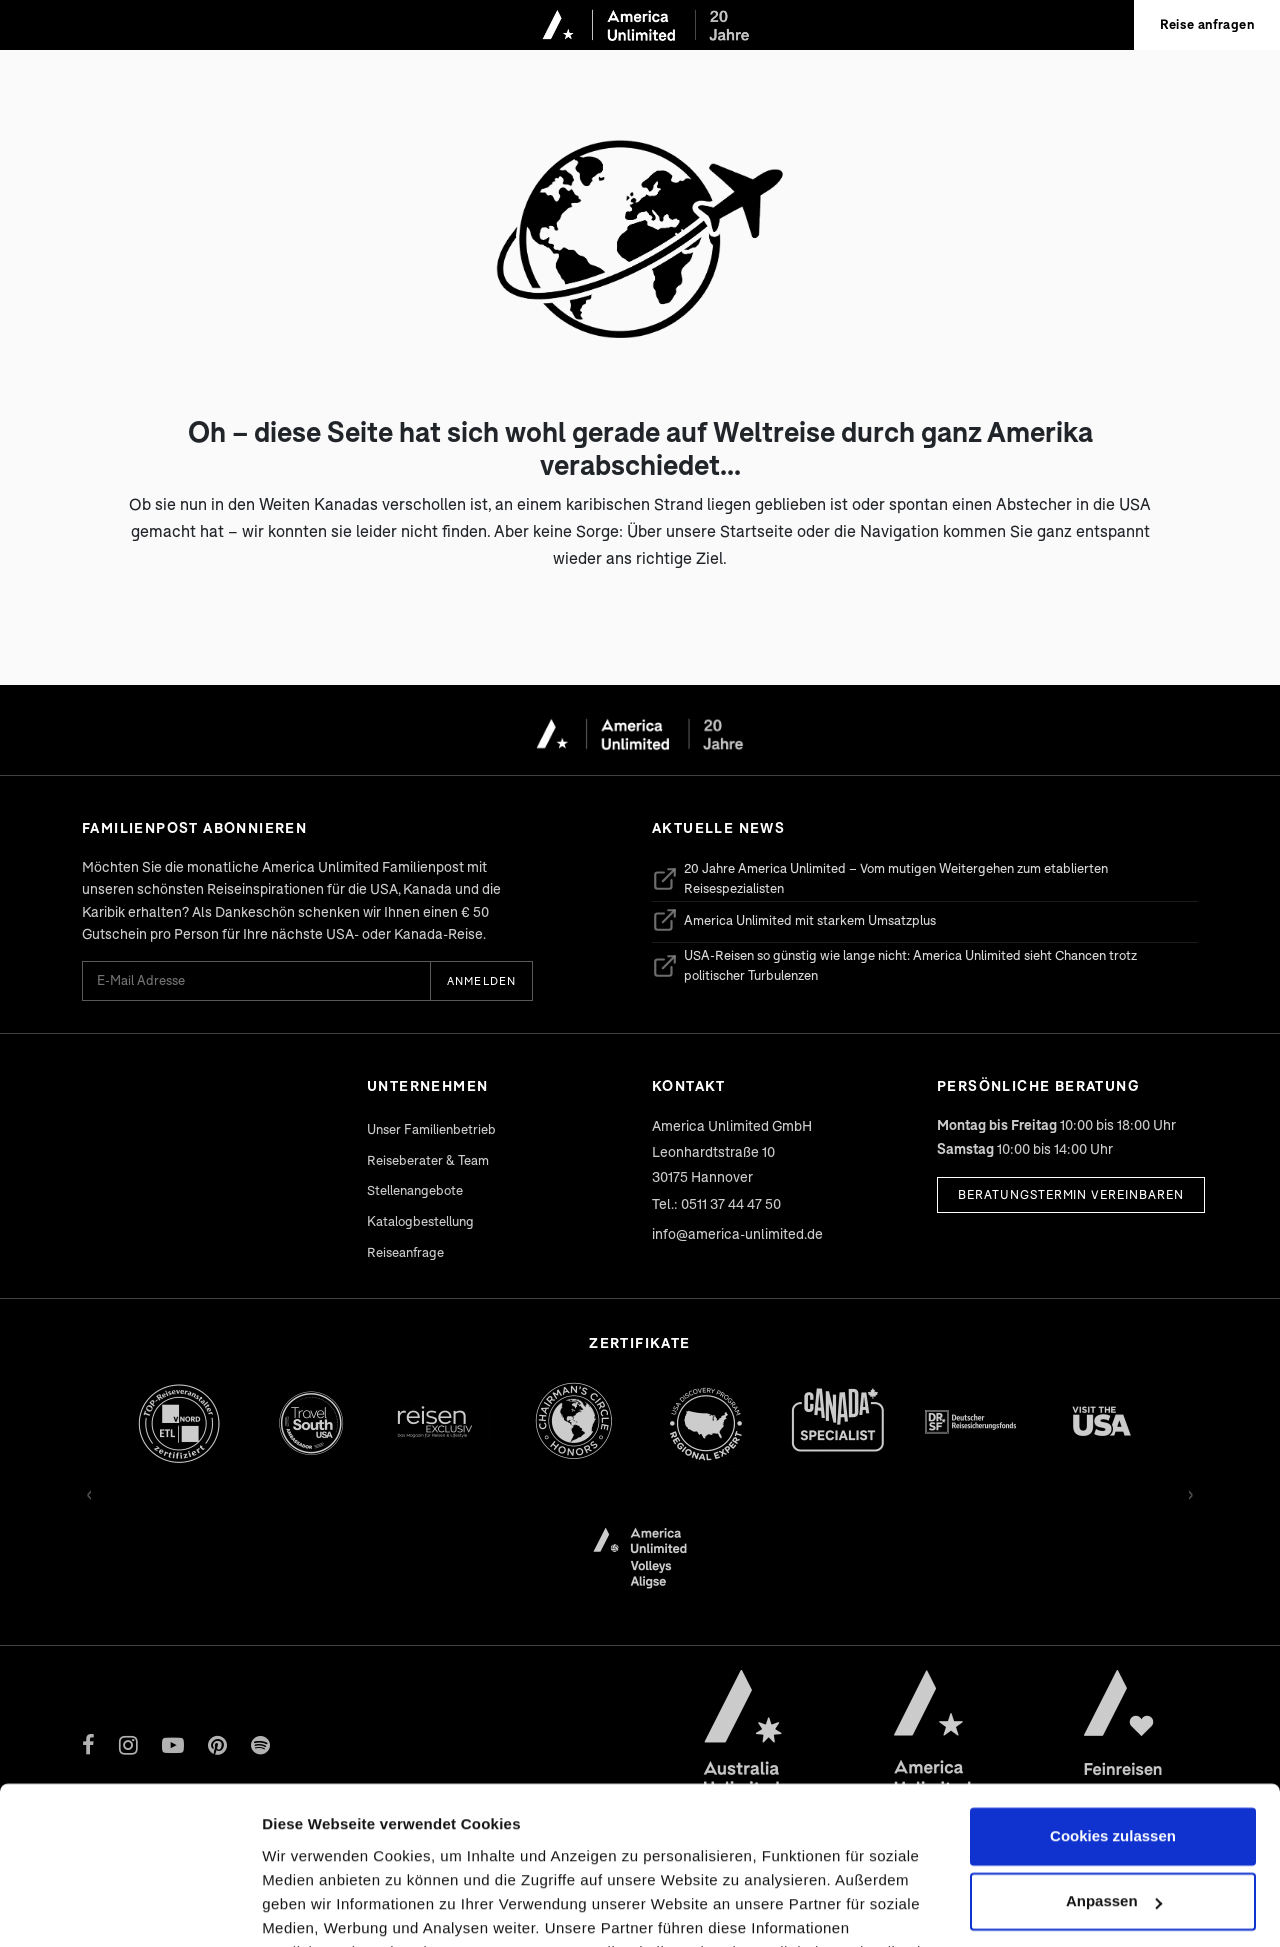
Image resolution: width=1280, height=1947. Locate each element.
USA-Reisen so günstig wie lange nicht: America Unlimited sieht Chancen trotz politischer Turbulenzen (894, 965)
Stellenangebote (415, 1190)
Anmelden (481, 980)
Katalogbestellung (420, 1221)
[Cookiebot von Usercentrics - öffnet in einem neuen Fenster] (129, 1908)
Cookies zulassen (1113, 1688)
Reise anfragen (1207, 24)
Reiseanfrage (405, 1252)
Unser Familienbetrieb (431, 1129)
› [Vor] (1190, 1492)
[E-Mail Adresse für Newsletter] (256, 980)
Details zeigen (312, 1907)
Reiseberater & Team (428, 1160)
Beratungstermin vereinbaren (1071, 1194)
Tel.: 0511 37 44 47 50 (716, 1203)
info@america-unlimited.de (737, 1233)
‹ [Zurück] (89, 1492)
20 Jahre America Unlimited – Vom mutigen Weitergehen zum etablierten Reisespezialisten (880, 878)
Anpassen (1114, 1753)
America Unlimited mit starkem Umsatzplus (794, 920)
